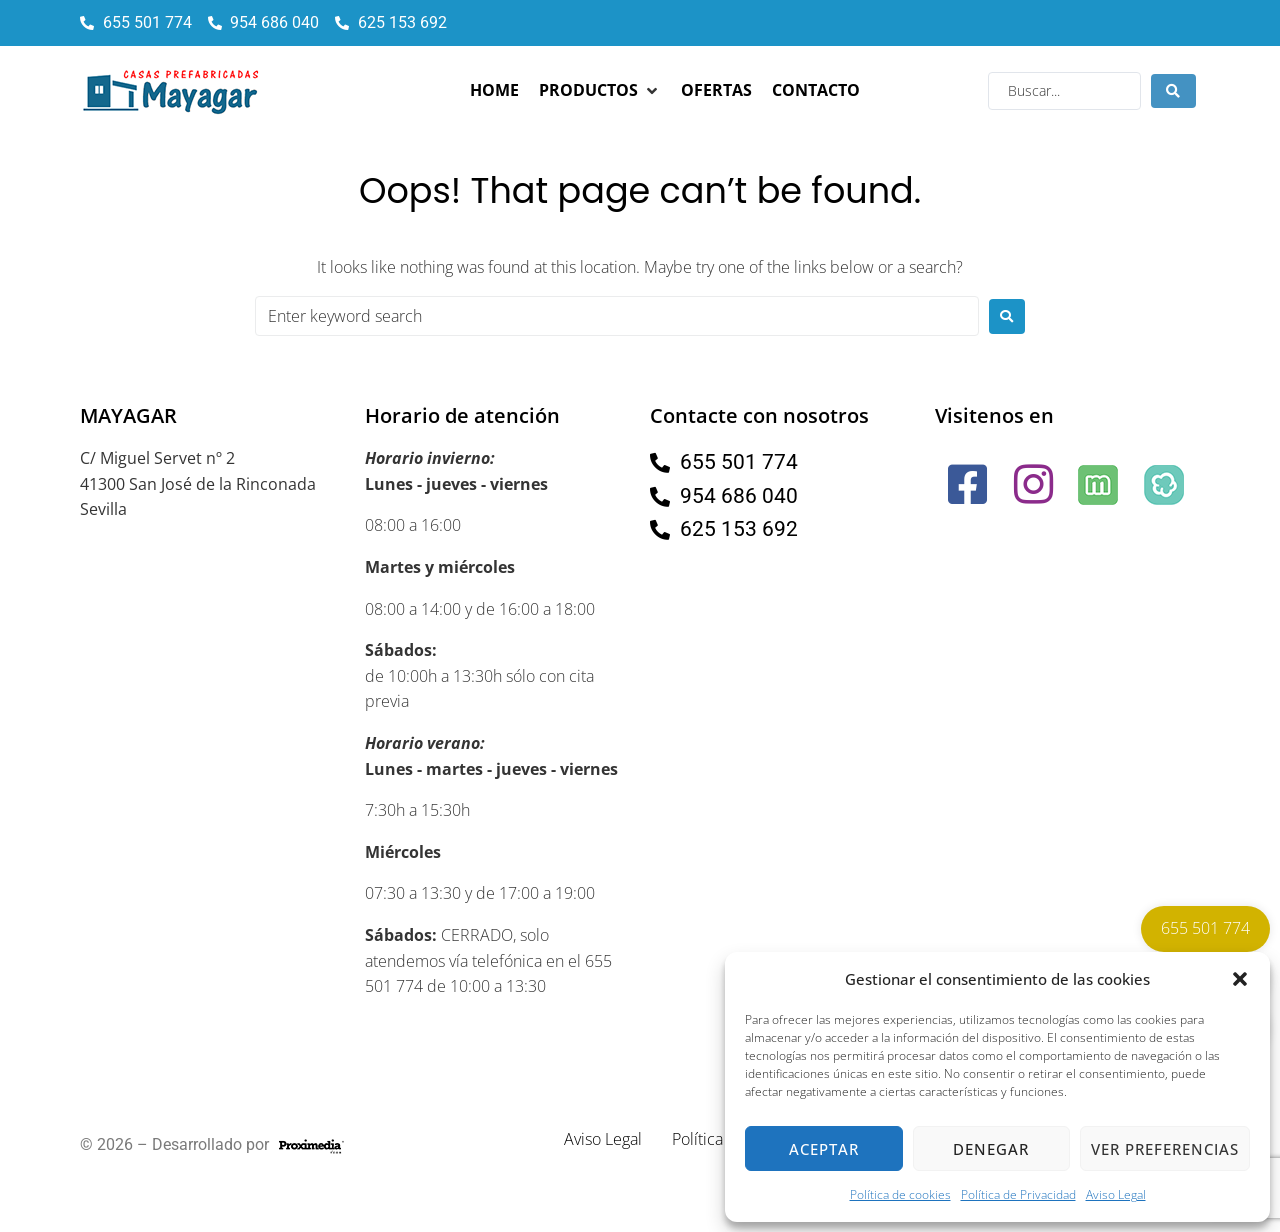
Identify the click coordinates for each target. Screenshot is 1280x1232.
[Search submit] (1173, 91)
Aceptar (824, 1149)
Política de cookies (900, 1194)
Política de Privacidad (1018, 1194)
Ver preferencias (1165, 1149)
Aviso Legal (1116, 1194)
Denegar (991, 1149)
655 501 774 (1205, 928)
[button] (1240, 979)
